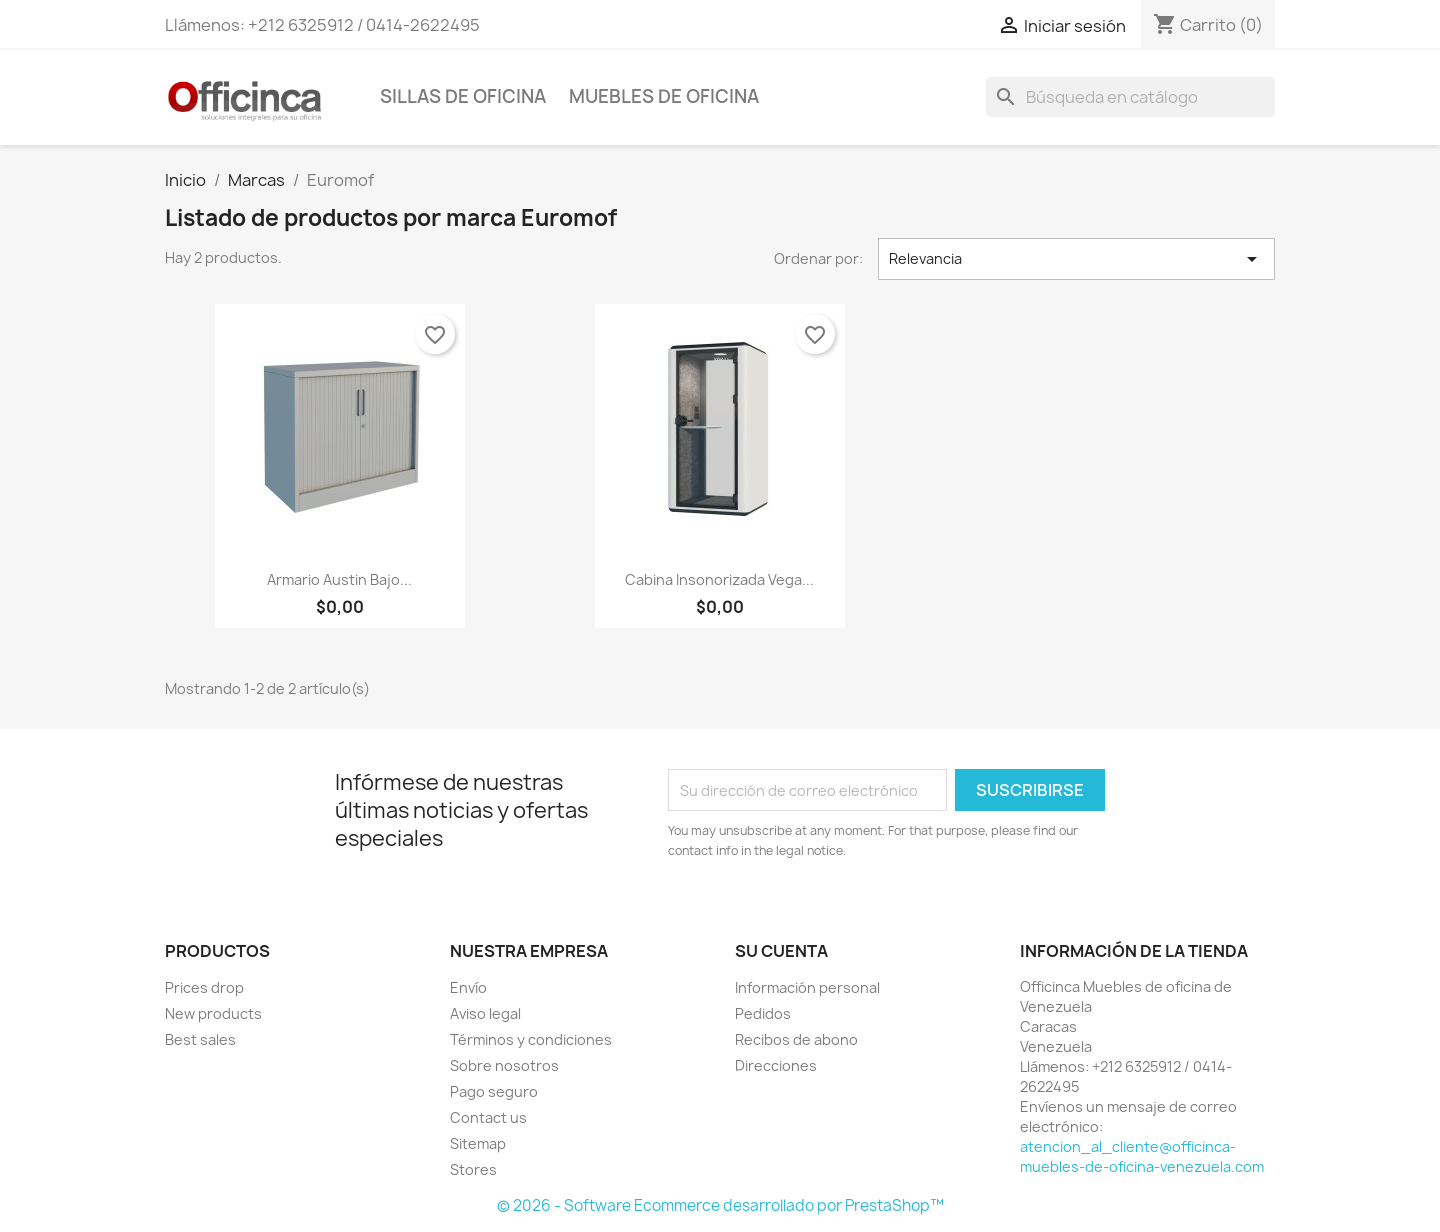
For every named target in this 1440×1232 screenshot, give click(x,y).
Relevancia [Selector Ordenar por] (1077, 259)
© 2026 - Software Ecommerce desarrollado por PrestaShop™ (720, 1205)
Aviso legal (485, 1013)
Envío (468, 987)
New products (213, 1013)
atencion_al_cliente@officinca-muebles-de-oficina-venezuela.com (1142, 1156)
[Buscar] (1130, 97)
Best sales (200, 1039)
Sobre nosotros (504, 1065)
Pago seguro (494, 1091)
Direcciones (776, 1065)
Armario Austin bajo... (339, 579)
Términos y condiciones (531, 1039)
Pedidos (763, 1013)
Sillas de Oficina (463, 96)
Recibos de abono (796, 1039)
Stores (473, 1169)
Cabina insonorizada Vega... (719, 579)
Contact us (488, 1117)
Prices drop (204, 987)
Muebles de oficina (664, 96)
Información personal (807, 987)
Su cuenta (781, 951)
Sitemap (478, 1143)
